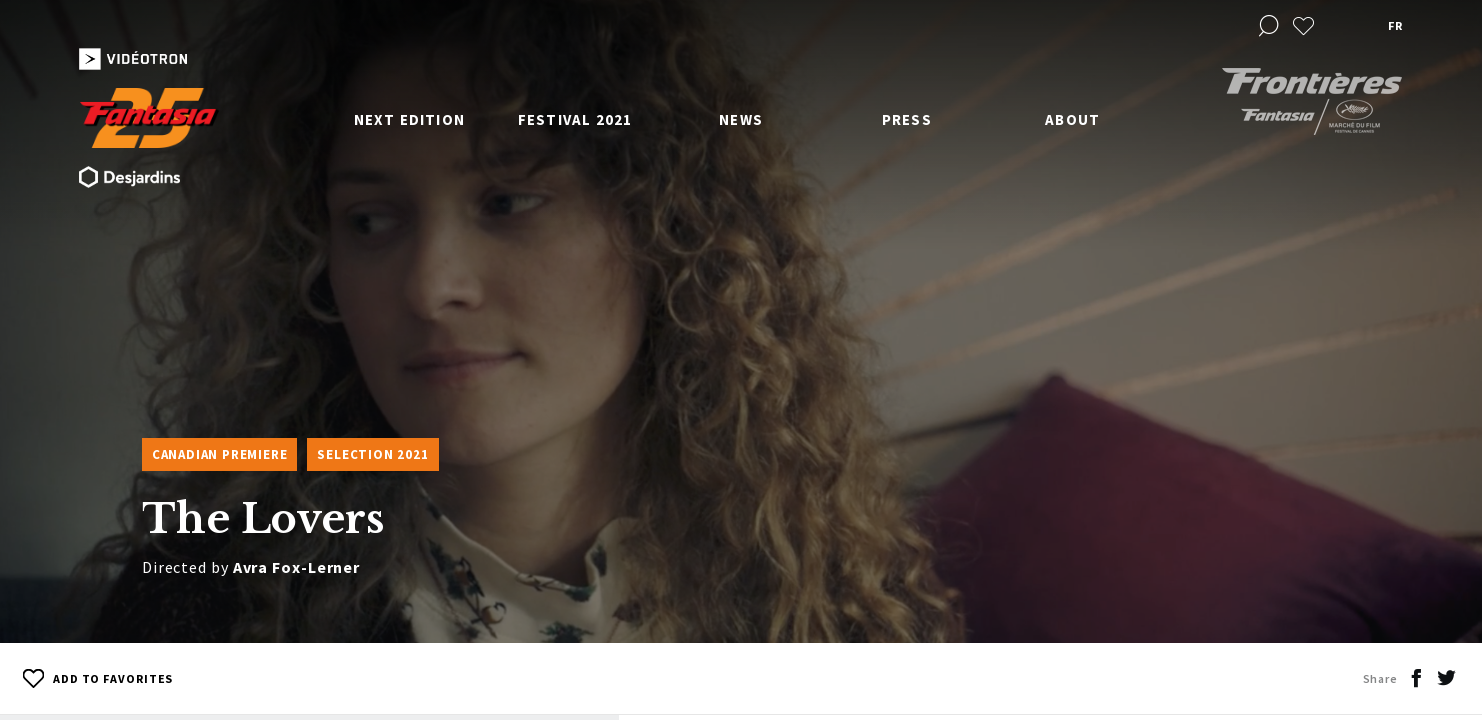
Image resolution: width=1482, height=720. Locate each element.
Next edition (409, 119)
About (1072, 119)
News (741, 119)
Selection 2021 (372, 454)
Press (907, 119)
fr (1395, 25)
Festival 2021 (575, 119)
